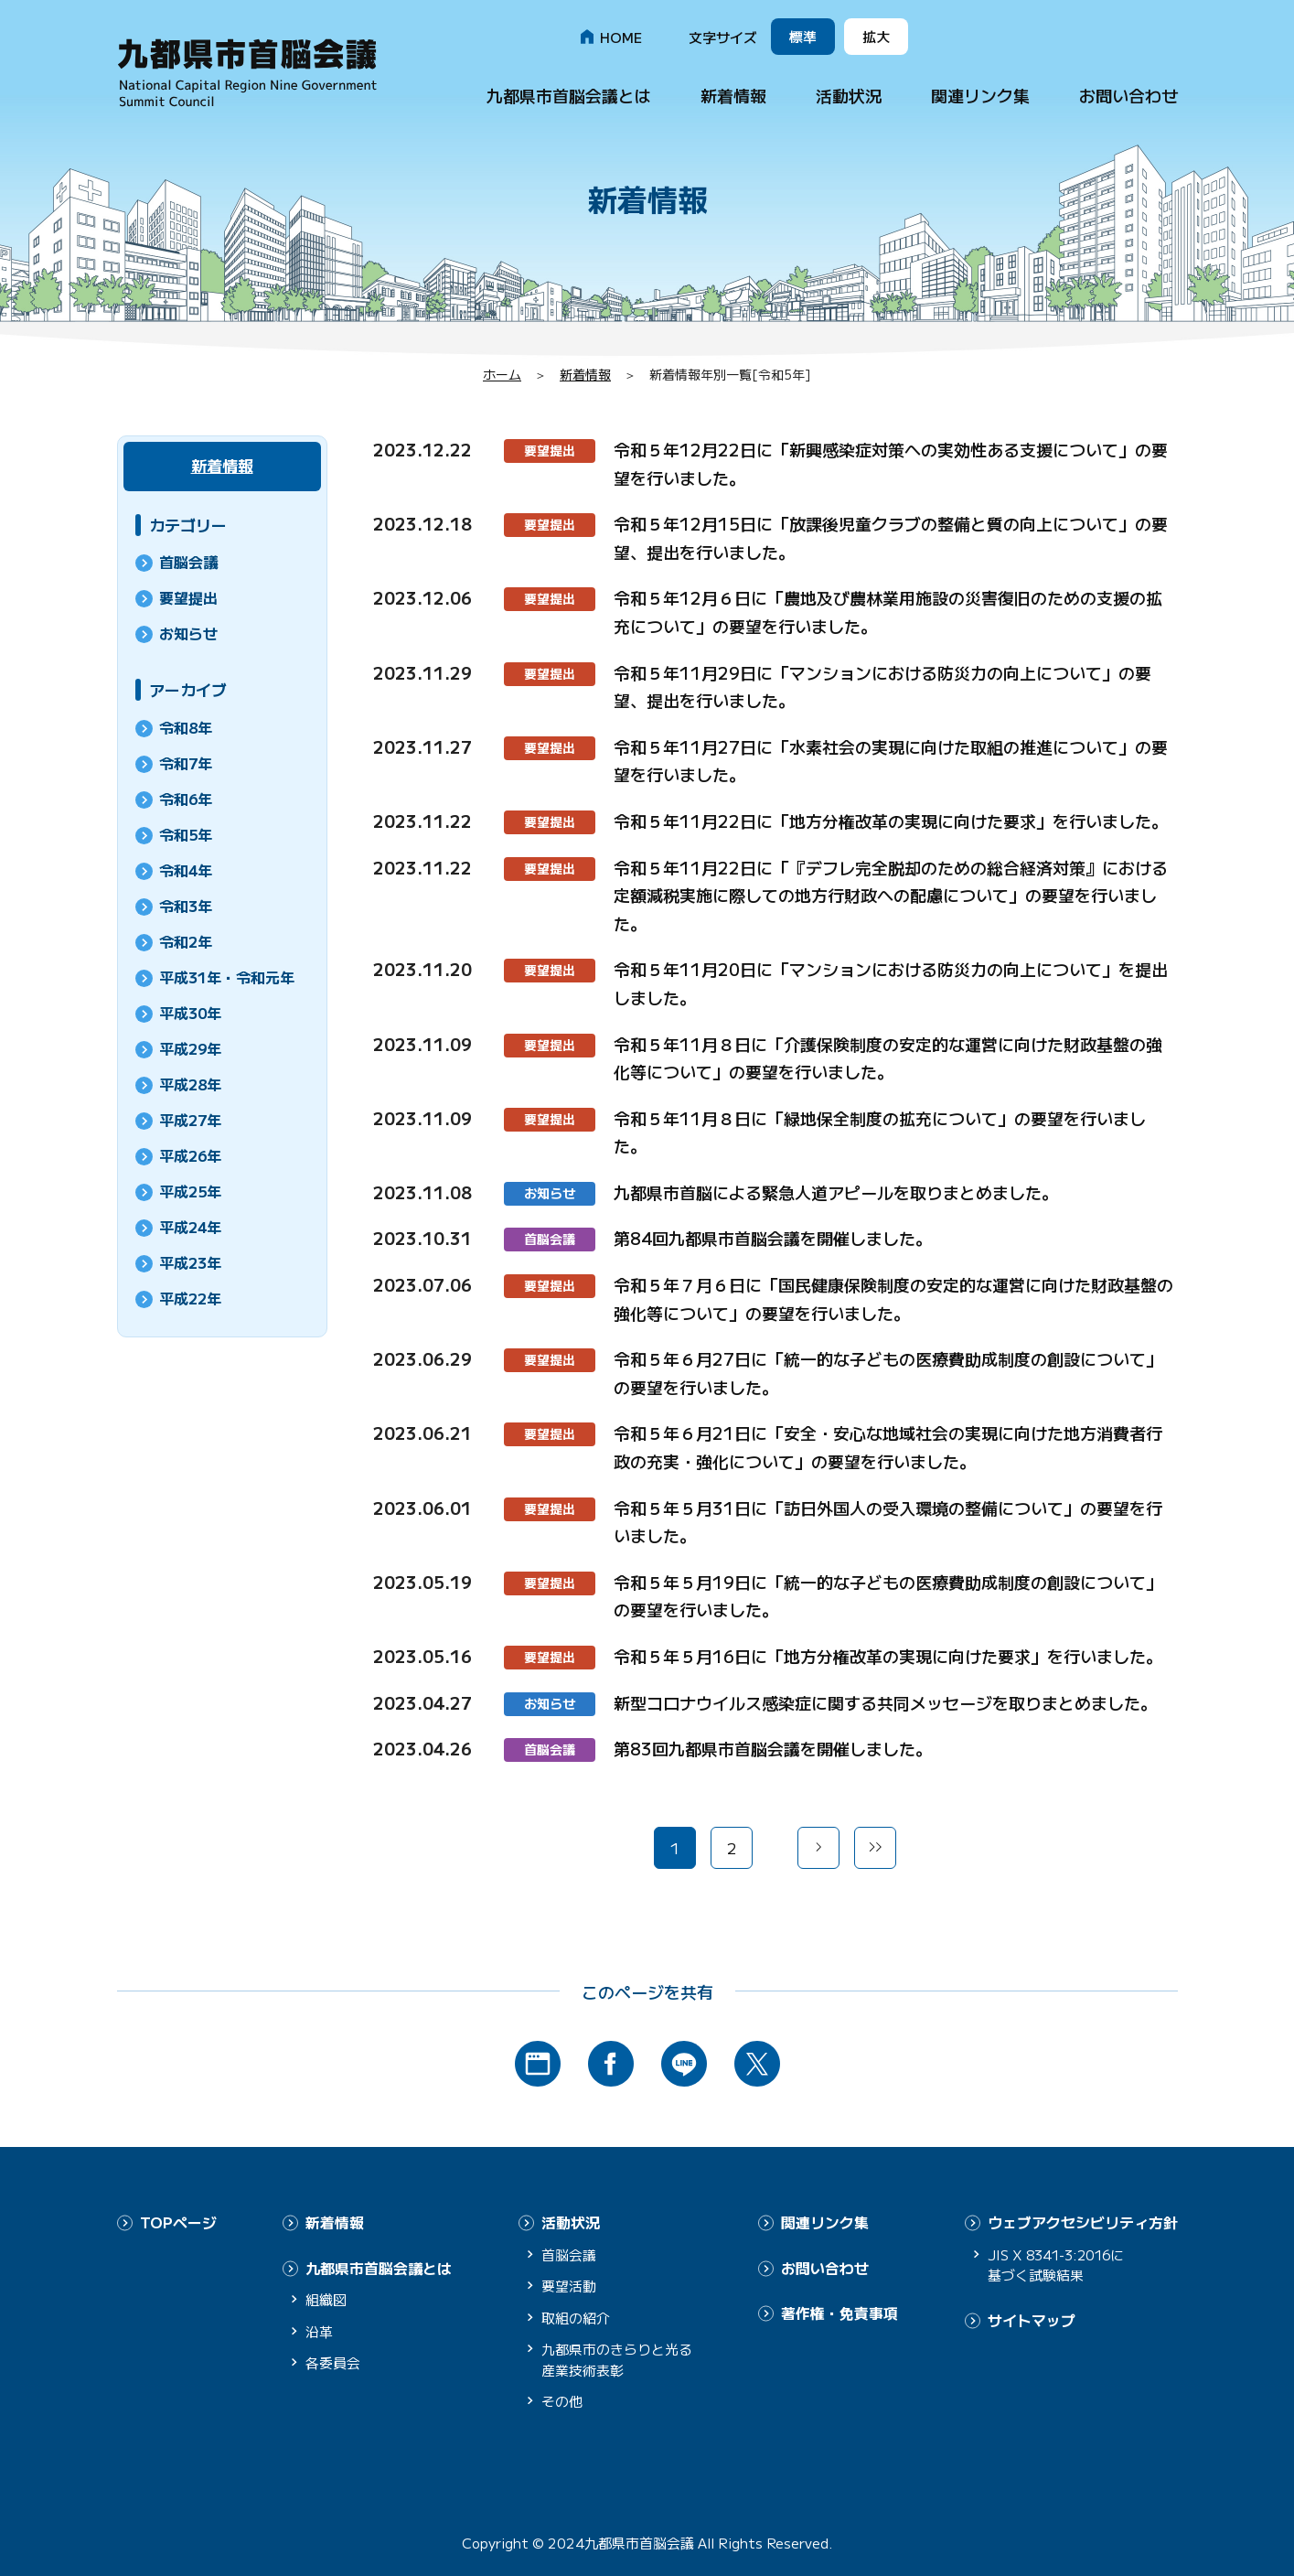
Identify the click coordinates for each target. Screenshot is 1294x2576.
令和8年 (185, 727)
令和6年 (185, 799)
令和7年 (185, 763)
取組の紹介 (575, 2316)
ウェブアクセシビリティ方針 (1083, 2222)
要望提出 (549, 450)
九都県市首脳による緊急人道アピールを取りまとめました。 (836, 1192)
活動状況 (849, 95)
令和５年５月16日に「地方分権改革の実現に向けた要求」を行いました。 (888, 1656)
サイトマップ (1031, 2319)
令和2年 (185, 941)
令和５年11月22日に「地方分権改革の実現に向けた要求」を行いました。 (891, 820)
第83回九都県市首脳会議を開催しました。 (773, 1748)
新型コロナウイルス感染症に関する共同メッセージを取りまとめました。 (885, 1702)
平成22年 (190, 1298)
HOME (621, 36)
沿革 (319, 2329)
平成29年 (190, 1048)
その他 (562, 2400)
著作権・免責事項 (839, 2312)
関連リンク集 (980, 95)
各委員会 (332, 2361)
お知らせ (549, 1193)
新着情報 (733, 95)
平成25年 (190, 1191)
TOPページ (178, 2222)
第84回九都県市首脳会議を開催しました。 (773, 1238)
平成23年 (190, 1262)
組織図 (326, 2298)
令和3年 (185, 906)
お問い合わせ (1128, 95)
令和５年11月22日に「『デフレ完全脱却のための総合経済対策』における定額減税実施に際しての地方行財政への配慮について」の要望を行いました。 (891, 895)
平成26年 (190, 1155)
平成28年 (190, 1084)
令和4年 (185, 870)
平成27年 (190, 1120)
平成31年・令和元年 (226, 977)
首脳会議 (549, 1238)
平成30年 (190, 1013)
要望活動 (568, 2284)
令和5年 (185, 834)
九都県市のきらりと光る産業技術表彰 (616, 2358)
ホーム (502, 374)
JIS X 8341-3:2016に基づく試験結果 (1060, 2264)
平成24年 (190, 1227)
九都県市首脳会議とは (569, 95)
